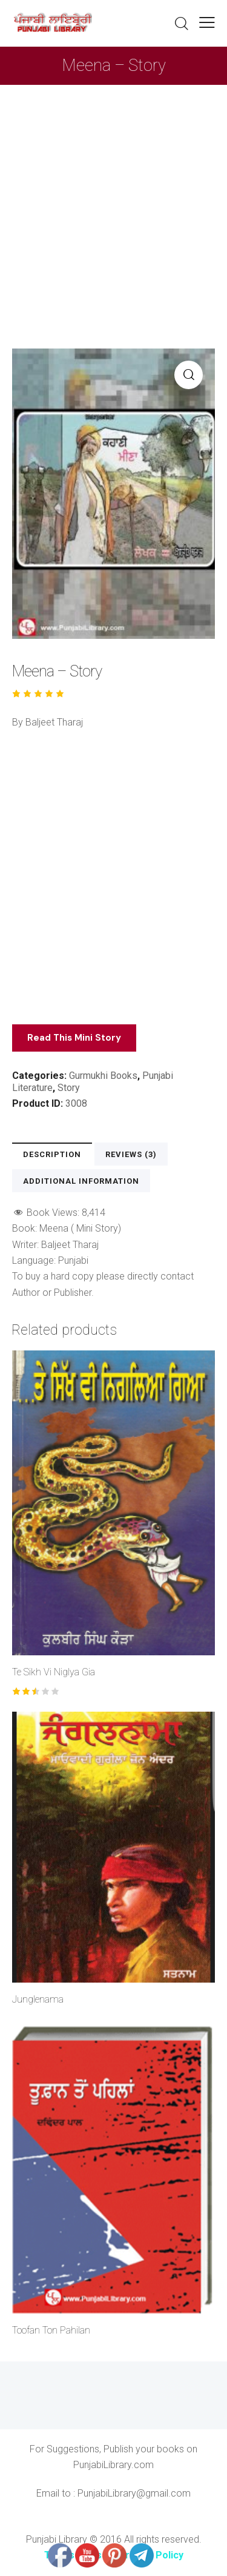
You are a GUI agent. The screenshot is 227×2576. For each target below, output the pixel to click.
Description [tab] (52, 1154)
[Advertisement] (113, 204)
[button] (207, 22)
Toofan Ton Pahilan (51, 2330)
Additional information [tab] (81, 1181)
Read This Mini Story (74, 1038)
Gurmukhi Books (103, 1075)
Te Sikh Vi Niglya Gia (53, 1672)
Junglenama (38, 1999)
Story (69, 1087)
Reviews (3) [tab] (131, 1154)
